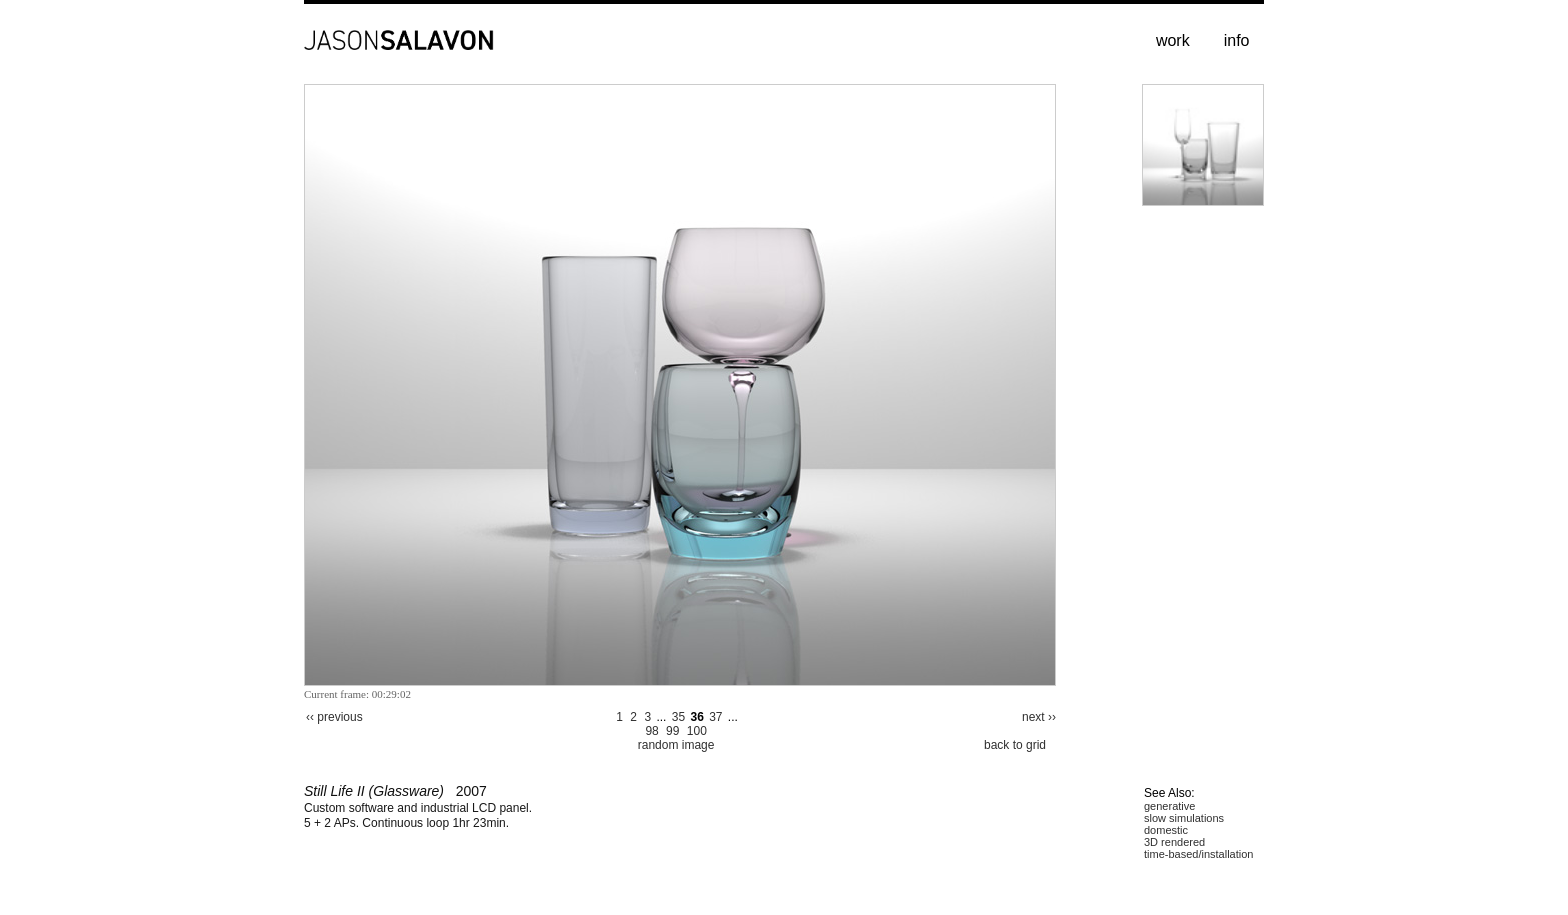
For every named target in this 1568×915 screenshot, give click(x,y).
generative (1169, 806)
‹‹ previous (334, 717)
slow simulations (1184, 818)
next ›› (1039, 717)
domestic (1166, 830)
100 (697, 731)
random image (676, 745)
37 (715, 717)
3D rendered (1174, 842)
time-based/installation (1198, 854)
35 (678, 717)
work (1173, 40)
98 (651, 731)
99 (672, 731)
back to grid (1015, 745)
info (1237, 40)
